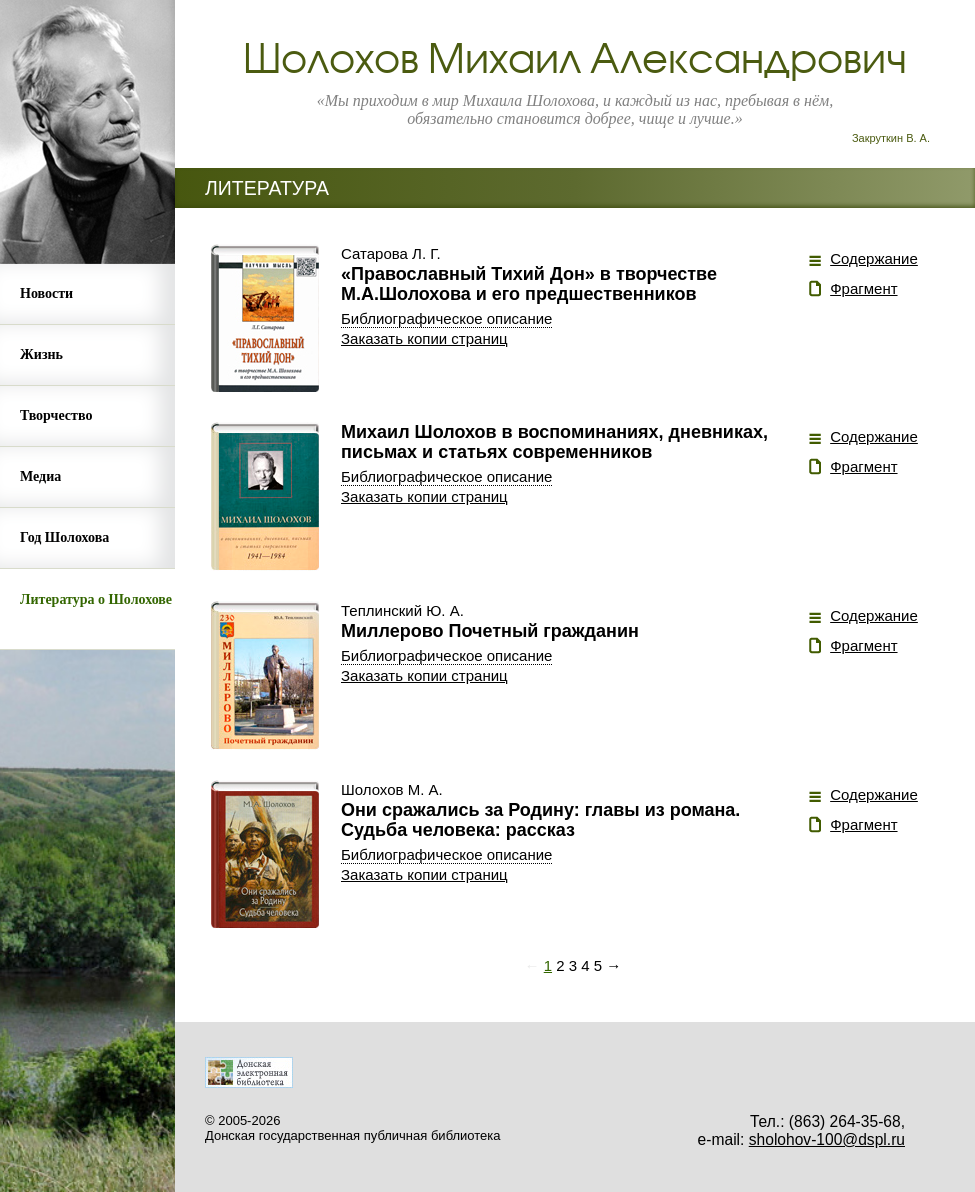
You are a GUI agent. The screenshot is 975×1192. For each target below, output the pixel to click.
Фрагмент (863, 288)
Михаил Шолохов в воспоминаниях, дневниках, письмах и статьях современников (554, 442)
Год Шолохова (64, 537)
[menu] (87, 457)
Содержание (874, 258)
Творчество (56, 415)
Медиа (40, 476)
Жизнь (41, 354)
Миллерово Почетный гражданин (490, 631)
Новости (46, 293)
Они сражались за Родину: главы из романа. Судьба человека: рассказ (540, 820)
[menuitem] (87, 294)
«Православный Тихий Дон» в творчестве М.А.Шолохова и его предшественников (529, 284)
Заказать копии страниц (424, 338)
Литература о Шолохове (96, 599)
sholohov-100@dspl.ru (827, 1139)
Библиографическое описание (446, 318)
